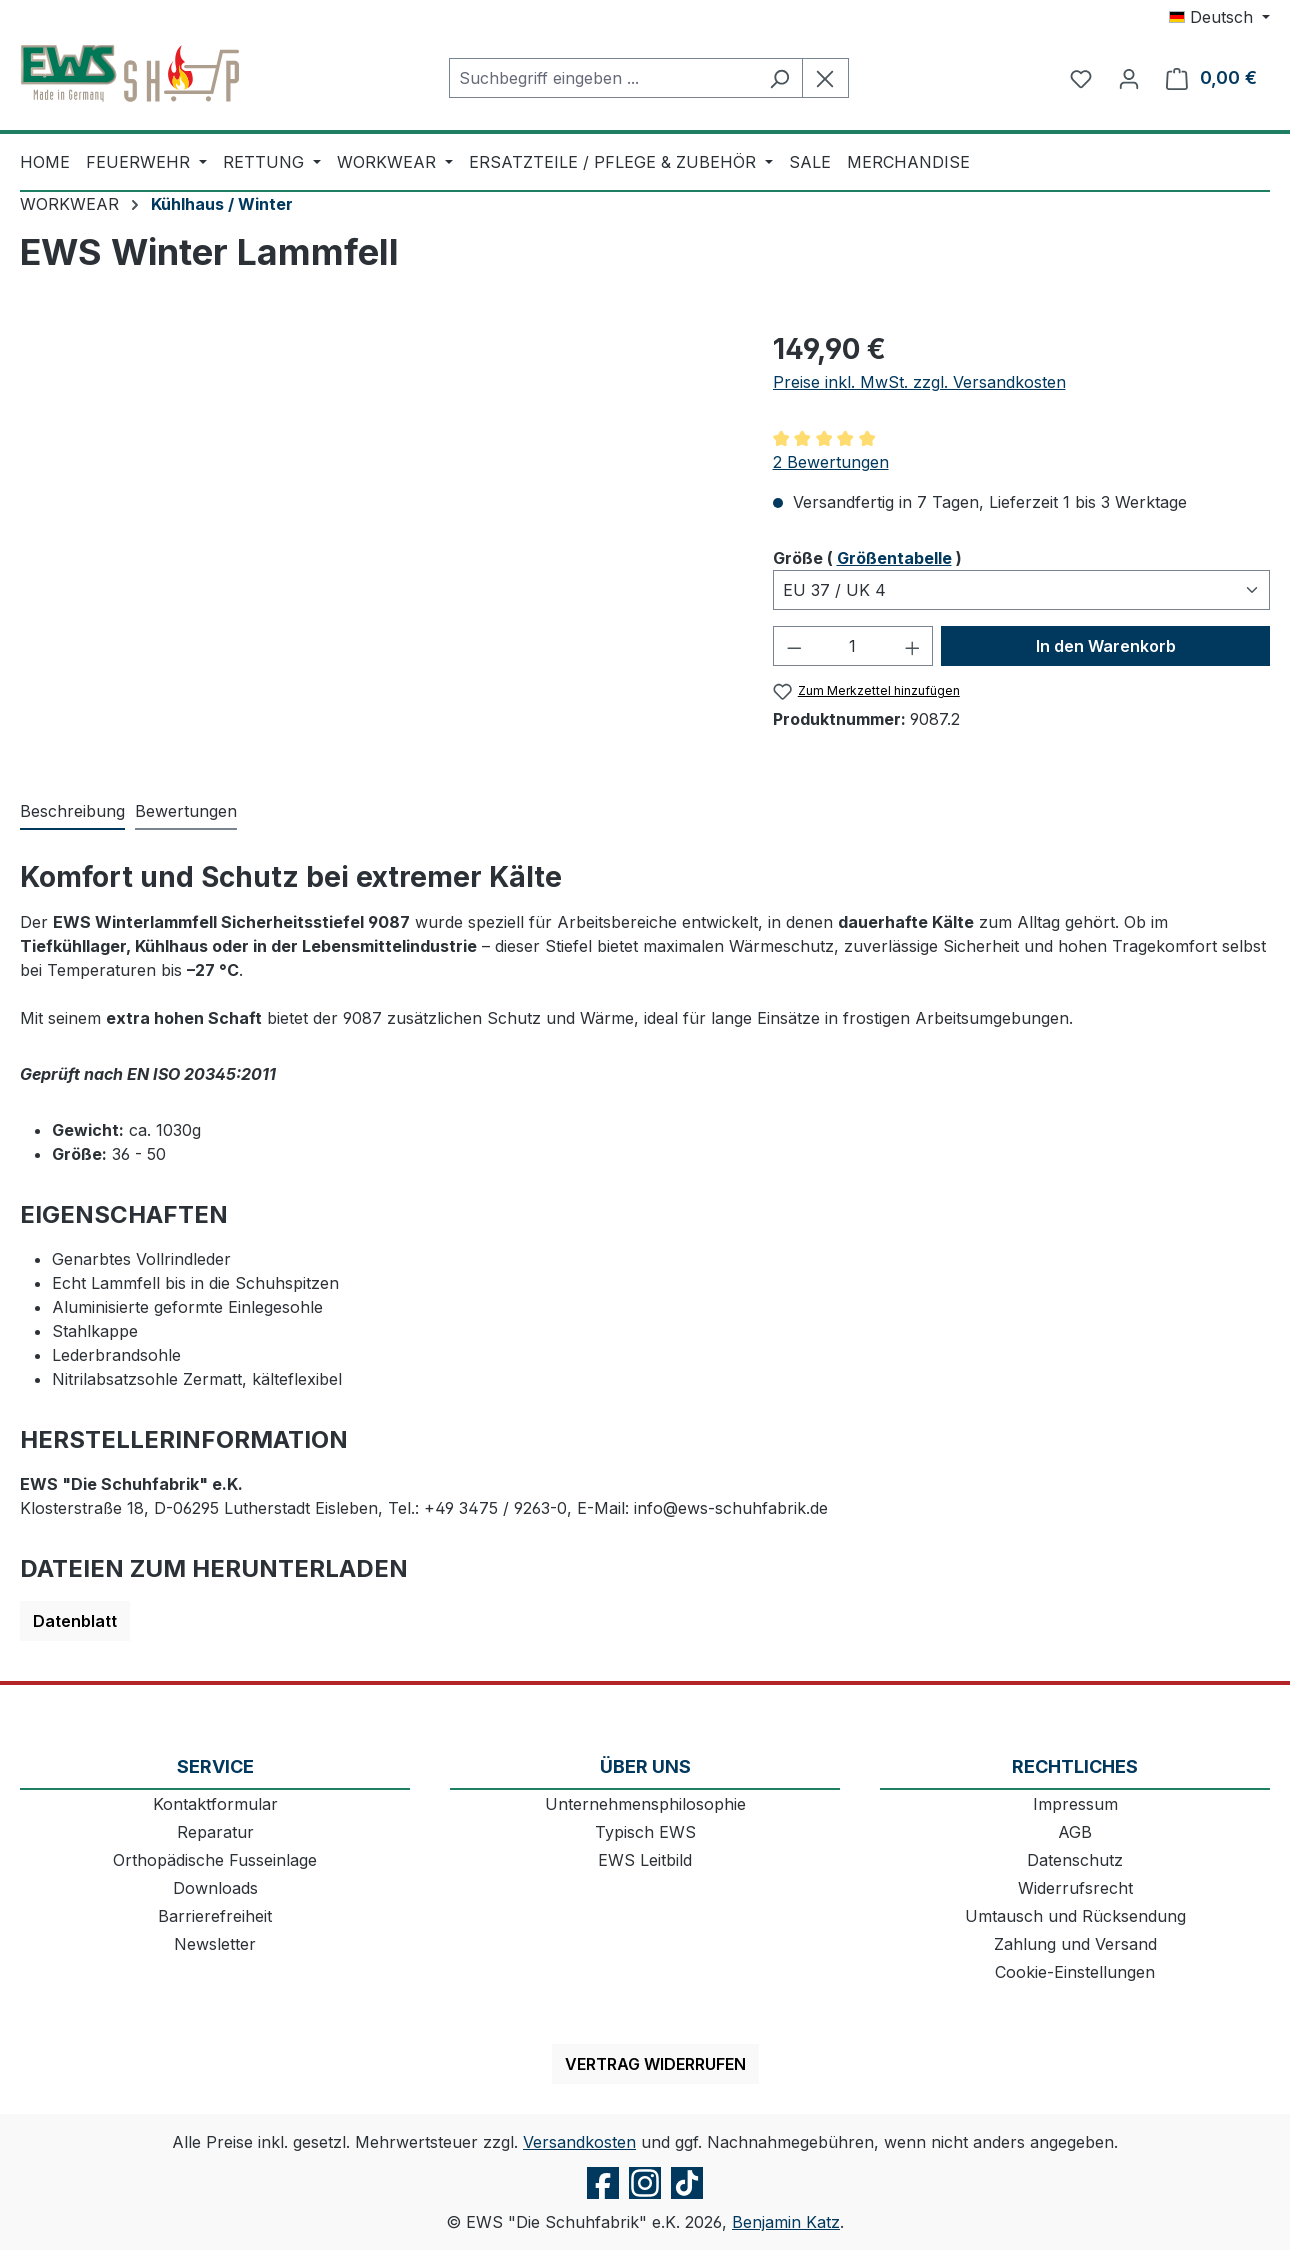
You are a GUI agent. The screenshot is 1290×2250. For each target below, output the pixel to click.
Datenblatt (75, 1621)
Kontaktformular (215, 1804)
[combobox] (603, 78)
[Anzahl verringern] (794, 646)
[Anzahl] (853, 646)
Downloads (215, 1888)
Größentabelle (894, 558)
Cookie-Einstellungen (1075, 1972)
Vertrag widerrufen (655, 2064)
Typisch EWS (645, 1832)
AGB (1075, 1832)
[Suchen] (779, 78)
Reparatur (215, 1832)
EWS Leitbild (645, 1860)
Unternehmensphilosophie (645, 1804)
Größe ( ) (867, 557)
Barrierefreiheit (215, 1916)
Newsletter (215, 1944)
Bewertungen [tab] (186, 811)
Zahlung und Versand (1075, 1944)
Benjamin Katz (786, 2222)
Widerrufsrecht (1075, 1888)
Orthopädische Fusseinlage (215, 1860)
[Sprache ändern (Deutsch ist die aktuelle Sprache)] (1219, 17)
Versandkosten (579, 2142)
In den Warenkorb (1106, 646)
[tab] (72, 812)
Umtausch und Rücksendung (1075, 1916)
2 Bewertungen (831, 462)
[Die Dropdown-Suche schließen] (825, 78)
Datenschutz (1075, 1860)
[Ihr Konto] (1129, 78)
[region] (376, 543)
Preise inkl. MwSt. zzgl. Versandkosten (919, 382)
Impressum (1075, 1804)
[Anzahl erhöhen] (913, 646)
